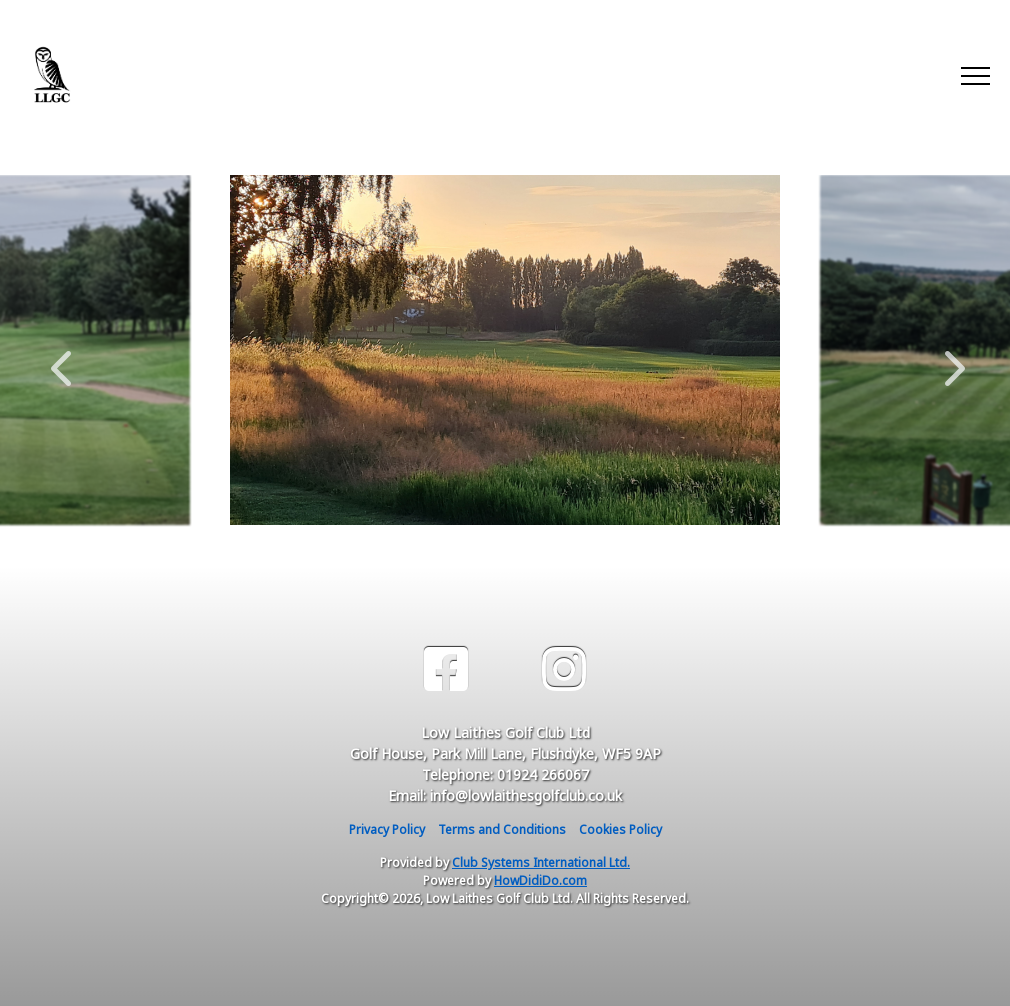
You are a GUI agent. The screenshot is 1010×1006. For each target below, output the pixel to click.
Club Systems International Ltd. (541, 862)
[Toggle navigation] (974, 75)
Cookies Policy (620, 829)
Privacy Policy (387, 829)
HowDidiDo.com (540, 880)
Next (950, 358)
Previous (61, 358)
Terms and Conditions (502, 829)
